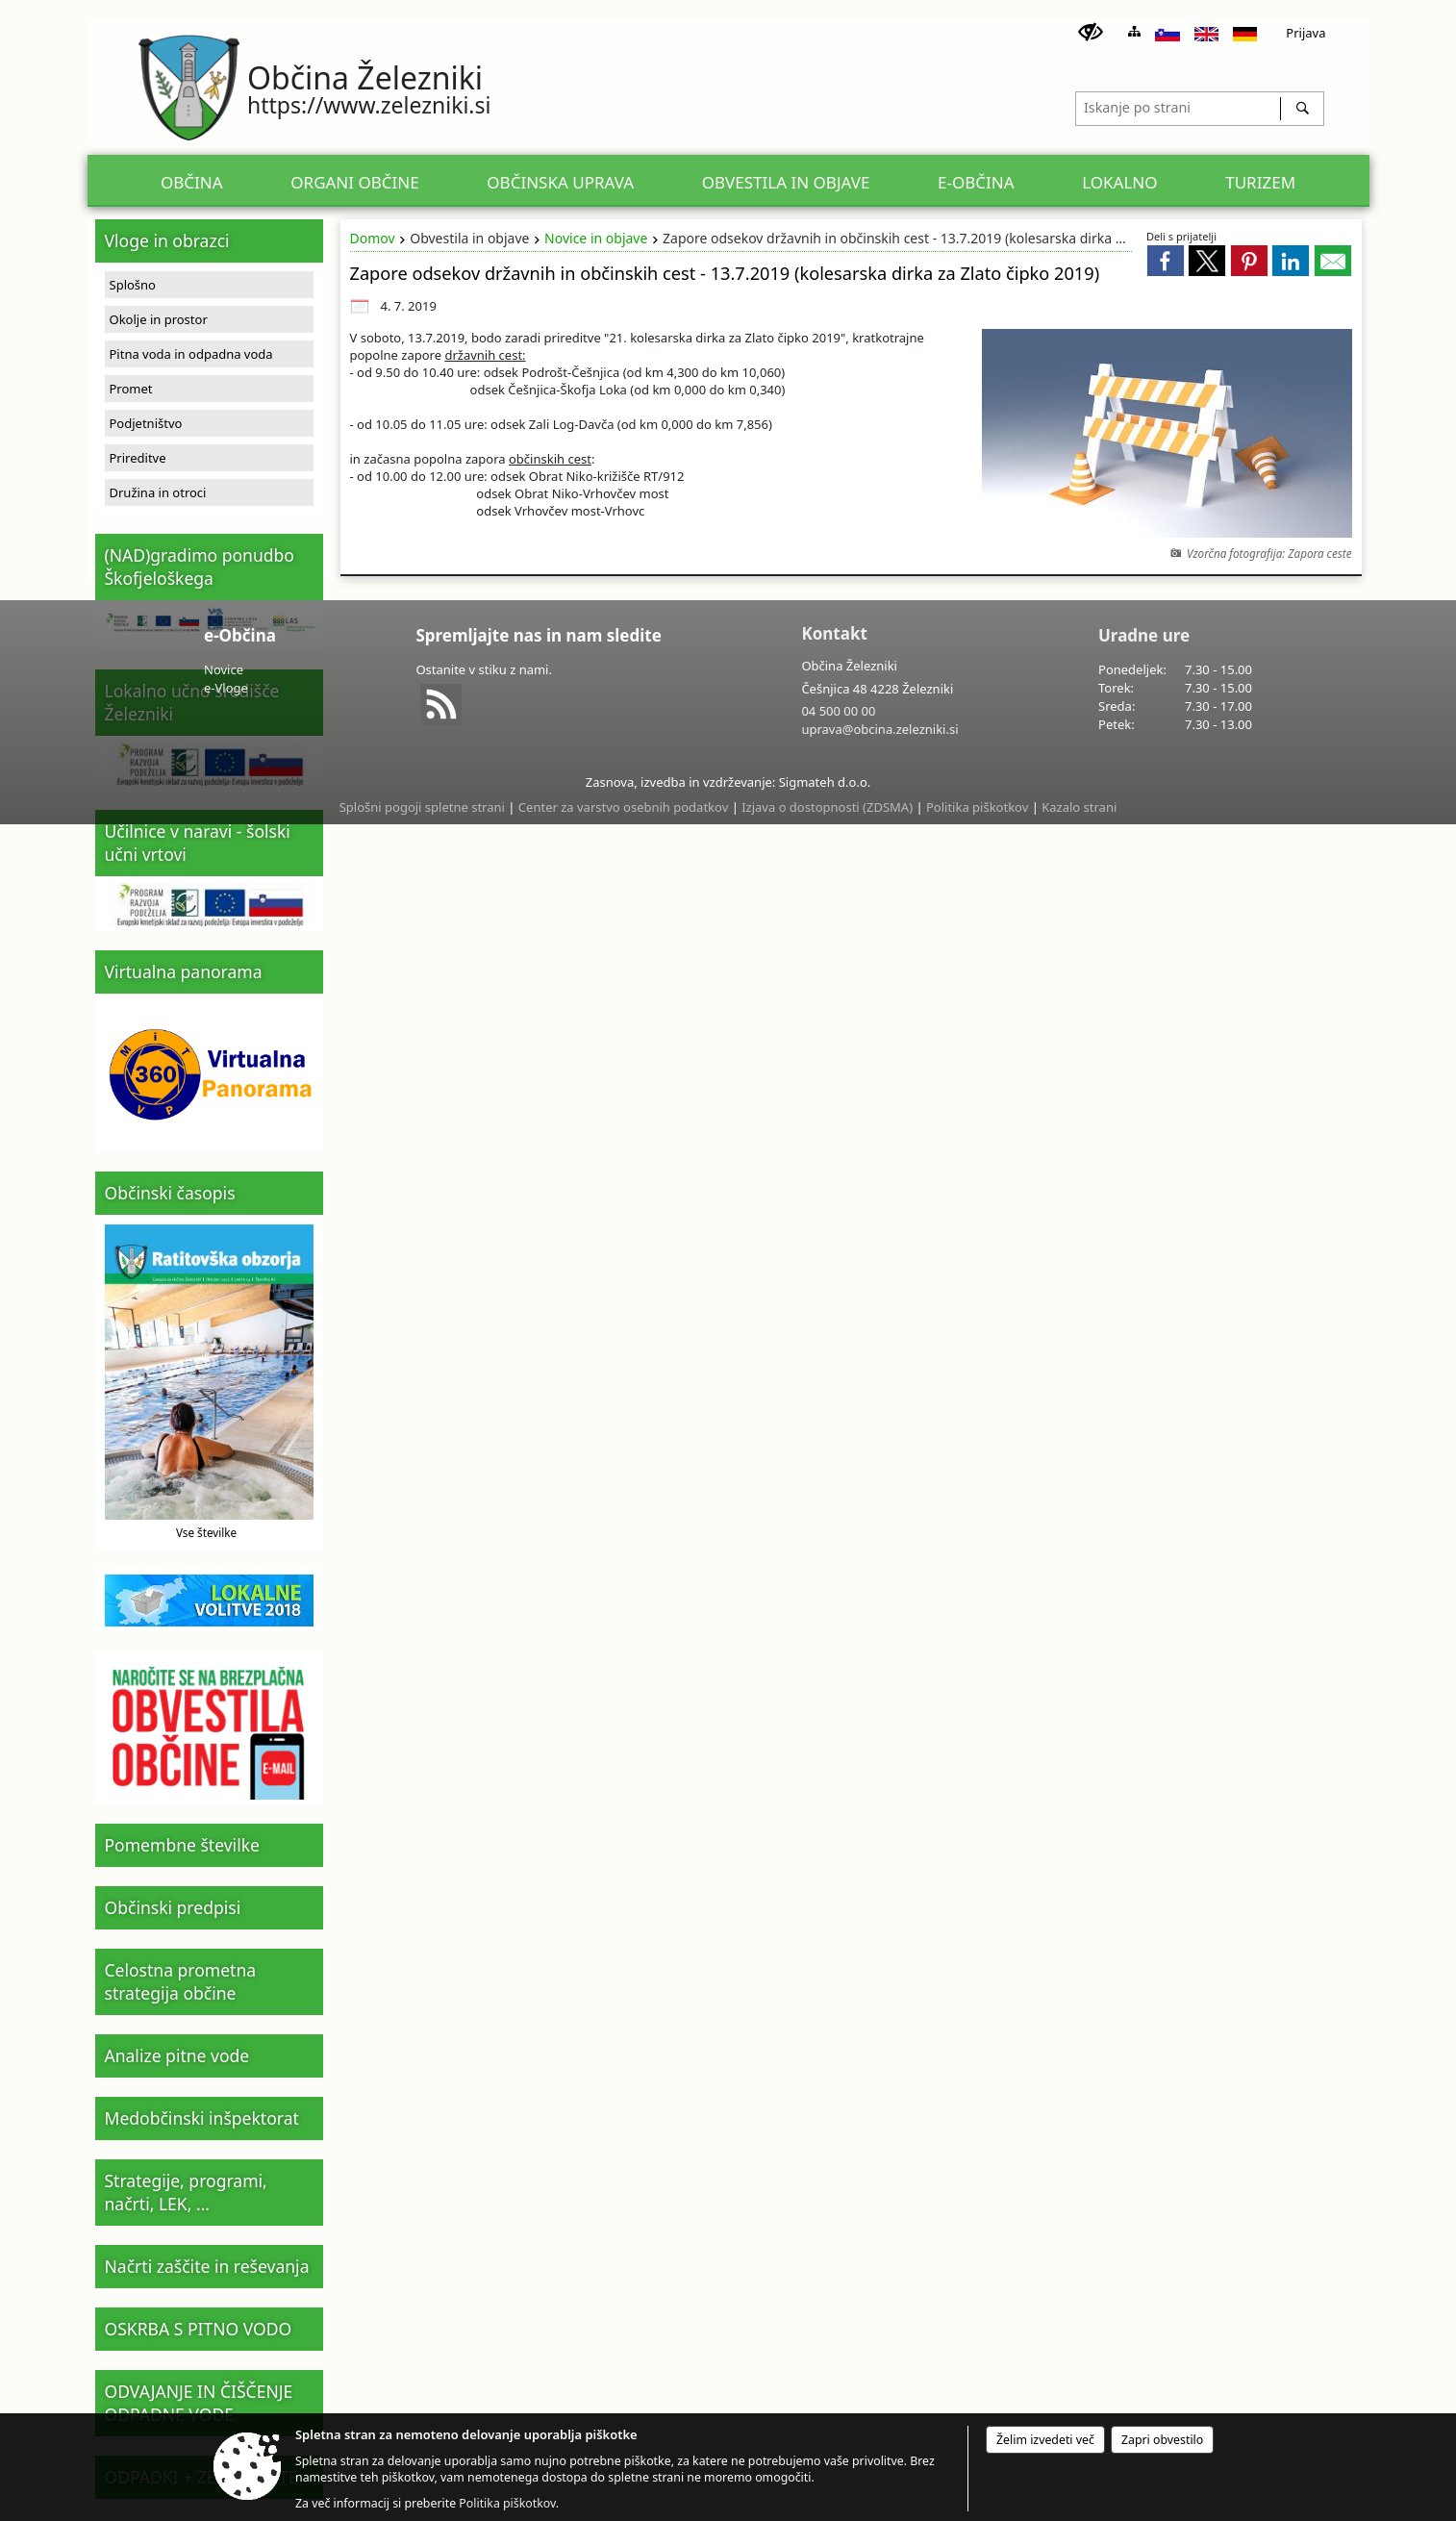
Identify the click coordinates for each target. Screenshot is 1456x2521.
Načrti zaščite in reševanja (207, 2266)
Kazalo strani (1079, 807)
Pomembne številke (182, 1844)
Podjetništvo (146, 423)
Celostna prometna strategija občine (181, 1981)
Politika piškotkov (977, 807)
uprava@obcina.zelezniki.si (879, 729)
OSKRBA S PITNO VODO (198, 2328)
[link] (1165, 260)
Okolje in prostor (159, 319)
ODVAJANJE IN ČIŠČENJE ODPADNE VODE (199, 2403)
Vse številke (206, 1532)
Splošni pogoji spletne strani (422, 807)
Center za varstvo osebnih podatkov (623, 807)
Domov (372, 238)
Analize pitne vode (177, 2055)
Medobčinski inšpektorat (202, 2118)
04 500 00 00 (838, 710)
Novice (223, 669)
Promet (131, 388)
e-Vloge (226, 687)
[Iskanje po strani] (1178, 105)
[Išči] (1301, 108)
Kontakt (833, 633)
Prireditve (138, 457)
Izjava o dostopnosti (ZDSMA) (827, 807)
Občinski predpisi (173, 1907)
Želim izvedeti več (1045, 2440)
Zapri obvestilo (1162, 2440)
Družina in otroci (158, 492)
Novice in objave (595, 238)
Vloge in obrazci (167, 240)
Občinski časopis (170, 1192)
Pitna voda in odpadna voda (191, 354)
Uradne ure (1144, 635)
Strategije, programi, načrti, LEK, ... (186, 2192)
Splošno (133, 284)
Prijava (1305, 32)
